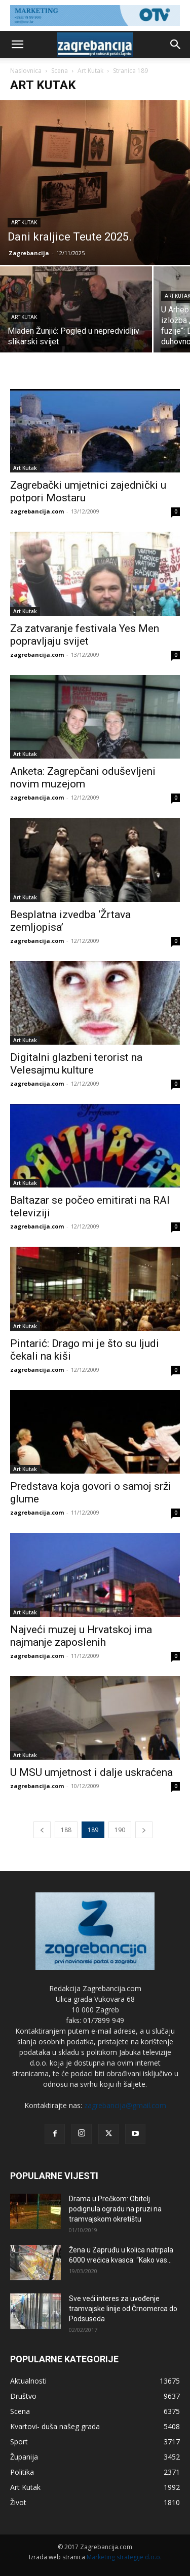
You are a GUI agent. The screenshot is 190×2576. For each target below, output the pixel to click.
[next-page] (144, 1829)
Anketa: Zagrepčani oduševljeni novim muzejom (83, 777)
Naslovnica (26, 70)
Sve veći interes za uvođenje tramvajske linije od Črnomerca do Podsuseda (123, 2308)
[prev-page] (42, 1829)
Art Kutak (90, 70)
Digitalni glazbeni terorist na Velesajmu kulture (76, 1063)
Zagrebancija (29, 253)
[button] (17, 44)
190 (120, 1830)
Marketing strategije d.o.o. (124, 2557)
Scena (59, 70)
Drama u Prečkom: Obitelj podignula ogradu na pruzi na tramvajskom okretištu (115, 2209)
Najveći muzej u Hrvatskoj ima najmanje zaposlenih (81, 1635)
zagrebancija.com (37, 511)
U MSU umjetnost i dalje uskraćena (91, 1772)
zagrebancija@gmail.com (125, 2105)
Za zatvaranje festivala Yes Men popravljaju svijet (84, 634)
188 (66, 1830)
